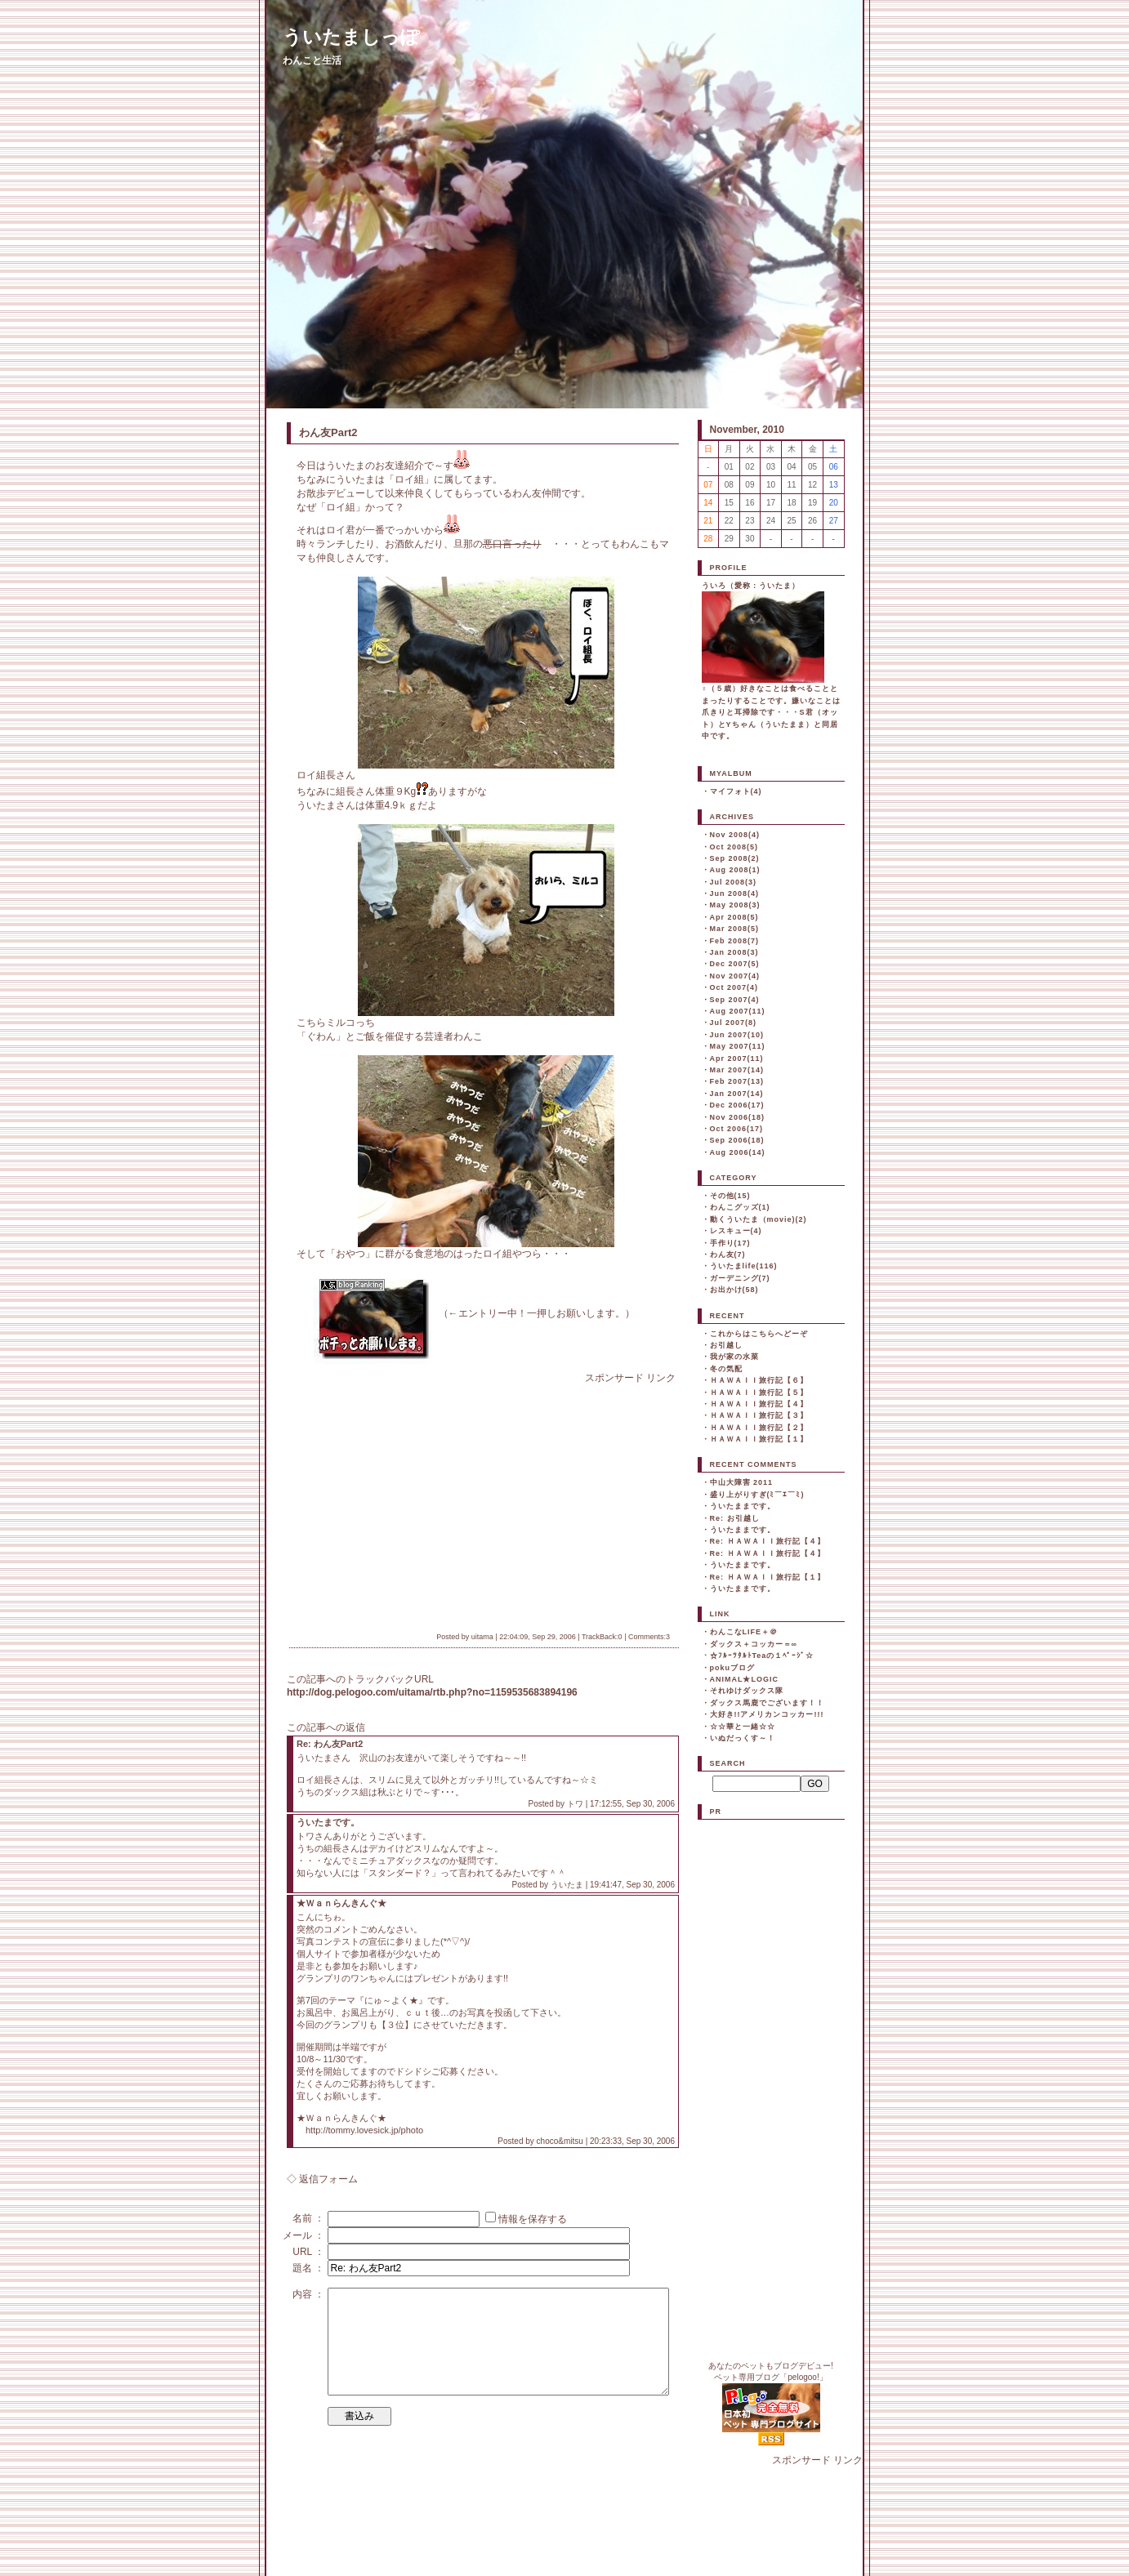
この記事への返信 (326, 1727)
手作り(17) (730, 1243)
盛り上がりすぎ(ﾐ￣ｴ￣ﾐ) (757, 1495)
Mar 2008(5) (735, 929)
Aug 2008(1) (735, 870)
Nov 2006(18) (737, 1117)
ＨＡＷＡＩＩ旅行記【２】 (759, 1428)
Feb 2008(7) (735, 941)
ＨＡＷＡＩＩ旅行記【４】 (759, 1404)
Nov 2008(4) (735, 835)
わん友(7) (728, 1254)
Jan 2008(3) (734, 952)
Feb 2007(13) (737, 1081)
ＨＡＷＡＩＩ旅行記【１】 (759, 1439)
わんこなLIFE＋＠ (744, 1632)
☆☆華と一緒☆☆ (742, 1727)
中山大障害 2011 (742, 1482)
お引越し (726, 1345)
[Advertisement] (434, 1499)
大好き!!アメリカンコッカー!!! (767, 1714)
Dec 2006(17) (737, 1105)
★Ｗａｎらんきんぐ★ (341, 1903)
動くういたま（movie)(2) (758, 1219)
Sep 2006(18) (737, 1140)
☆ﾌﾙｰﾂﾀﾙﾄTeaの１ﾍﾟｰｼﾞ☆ (762, 1655)
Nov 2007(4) (735, 976)
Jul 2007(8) (733, 1022)
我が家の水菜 (734, 1357)
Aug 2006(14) (737, 1152)
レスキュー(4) (736, 1231)
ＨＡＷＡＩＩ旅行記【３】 (759, 1415)
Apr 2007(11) (737, 1058)
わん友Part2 (328, 432)
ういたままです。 (742, 1506)
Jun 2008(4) (735, 893)
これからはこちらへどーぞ (759, 1334)
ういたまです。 (328, 1822)
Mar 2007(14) (737, 1070)
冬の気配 (726, 1369)
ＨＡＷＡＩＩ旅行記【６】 (759, 1380)
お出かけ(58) (734, 1290)
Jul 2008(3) (733, 882)
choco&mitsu (560, 2141)
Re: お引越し (735, 1518)
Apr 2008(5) (734, 917)
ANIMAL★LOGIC (744, 1679)
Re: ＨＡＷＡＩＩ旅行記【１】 (767, 1577)
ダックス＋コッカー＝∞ (753, 1644)
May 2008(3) (735, 905)
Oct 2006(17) (737, 1129)
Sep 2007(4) (735, 1000)
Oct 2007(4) (734, 987)
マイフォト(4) (736, 791)
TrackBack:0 (602, 1637)
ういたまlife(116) (744, 1266)
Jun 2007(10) (737, 1035)
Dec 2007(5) (735, 964)
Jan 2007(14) (737, 1094)
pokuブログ (733, 1668)
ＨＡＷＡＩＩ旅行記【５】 (759, 1392)
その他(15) (730, 1196)
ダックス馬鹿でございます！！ (767, 1703)
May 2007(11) (737, 1046)
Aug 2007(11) (737, 1011)
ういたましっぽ (351, 36)
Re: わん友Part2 (330, 1744)
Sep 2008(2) (735, 858)
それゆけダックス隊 (746, 1691)
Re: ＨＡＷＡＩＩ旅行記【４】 (767, 1541)
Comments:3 (649, 1637)
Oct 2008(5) (734, 847)
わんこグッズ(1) (740, 1207)
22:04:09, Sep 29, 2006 (537, 1637)
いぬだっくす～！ (742, 1738)
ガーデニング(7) (740, 1278)
